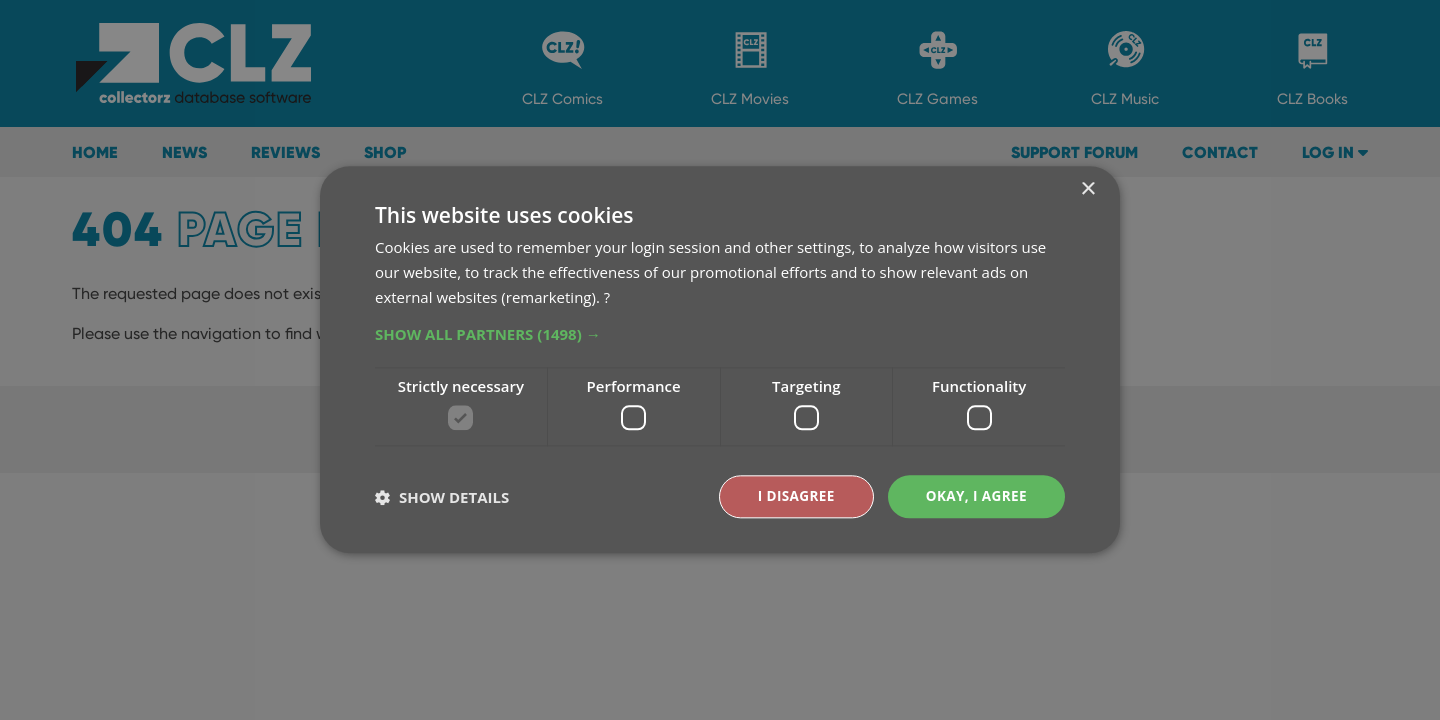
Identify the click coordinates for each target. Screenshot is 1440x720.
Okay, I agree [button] (974, 496)
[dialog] (720, 360)
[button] (720, 333)
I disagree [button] (792, 496)
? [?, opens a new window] (607, 296)
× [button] (1087, 189)
